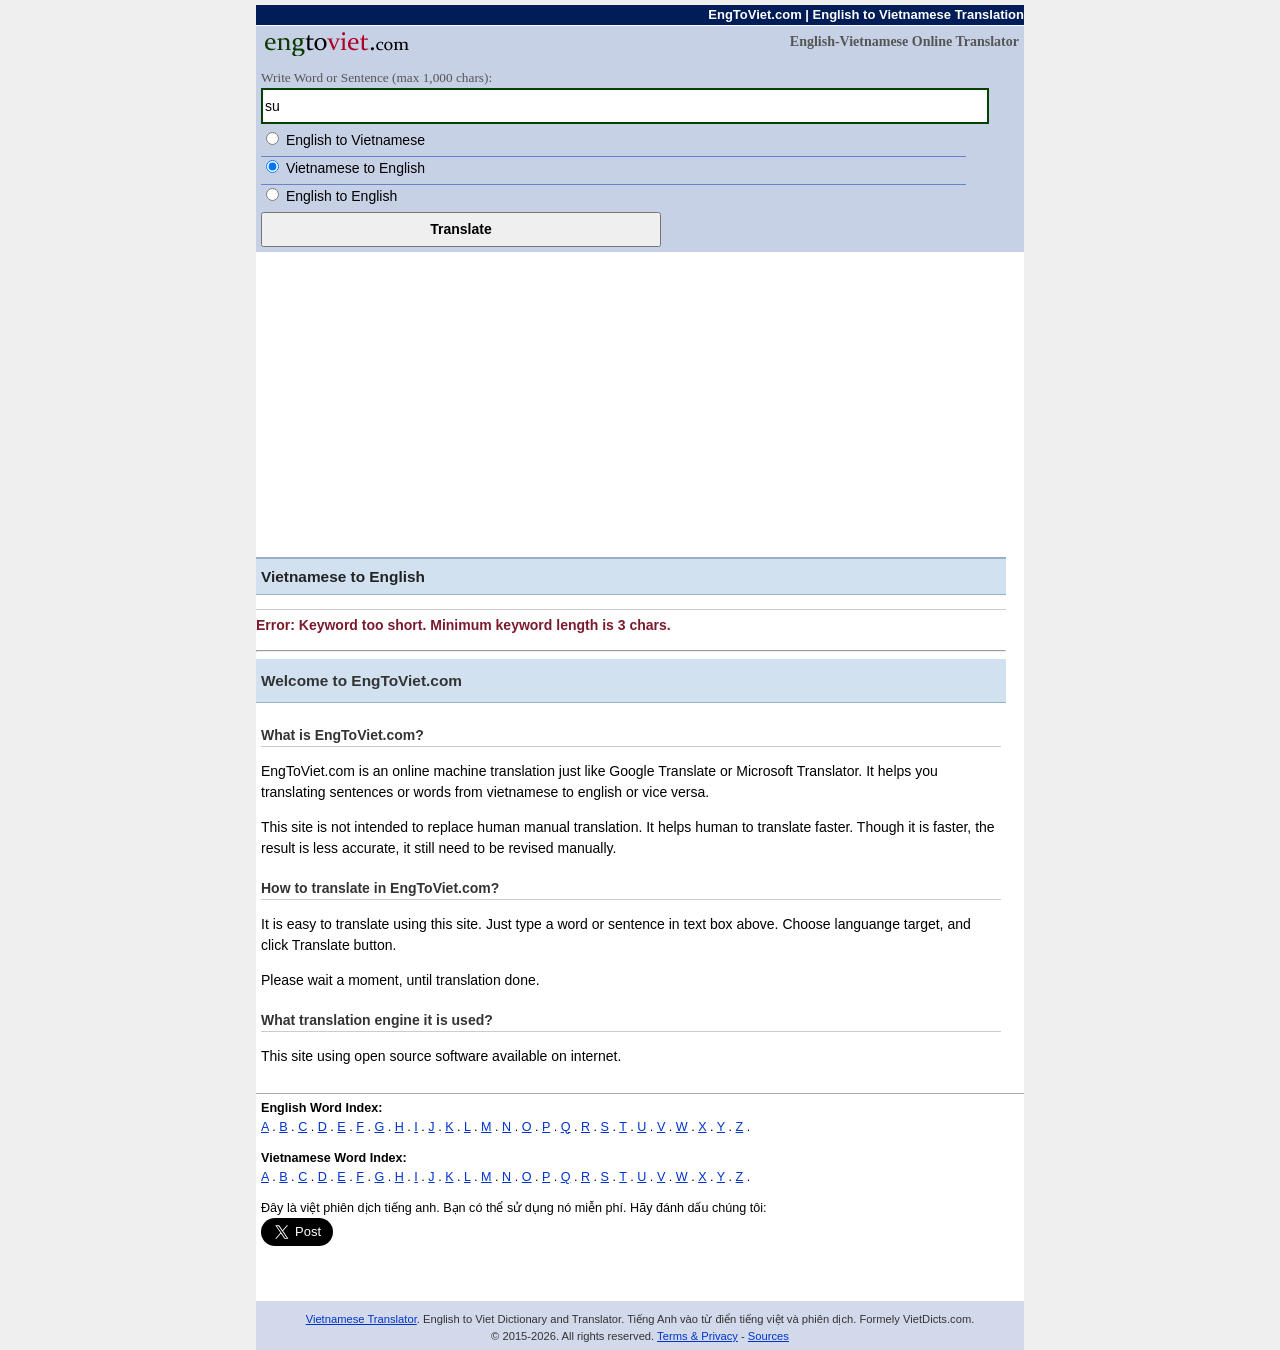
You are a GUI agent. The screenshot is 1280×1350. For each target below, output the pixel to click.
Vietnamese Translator (361, 1319)
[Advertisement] (640, 402)
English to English (341, 196)
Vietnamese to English (355, 168)
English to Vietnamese (355, 140)
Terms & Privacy (697, 1336)
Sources (768, 1336)
